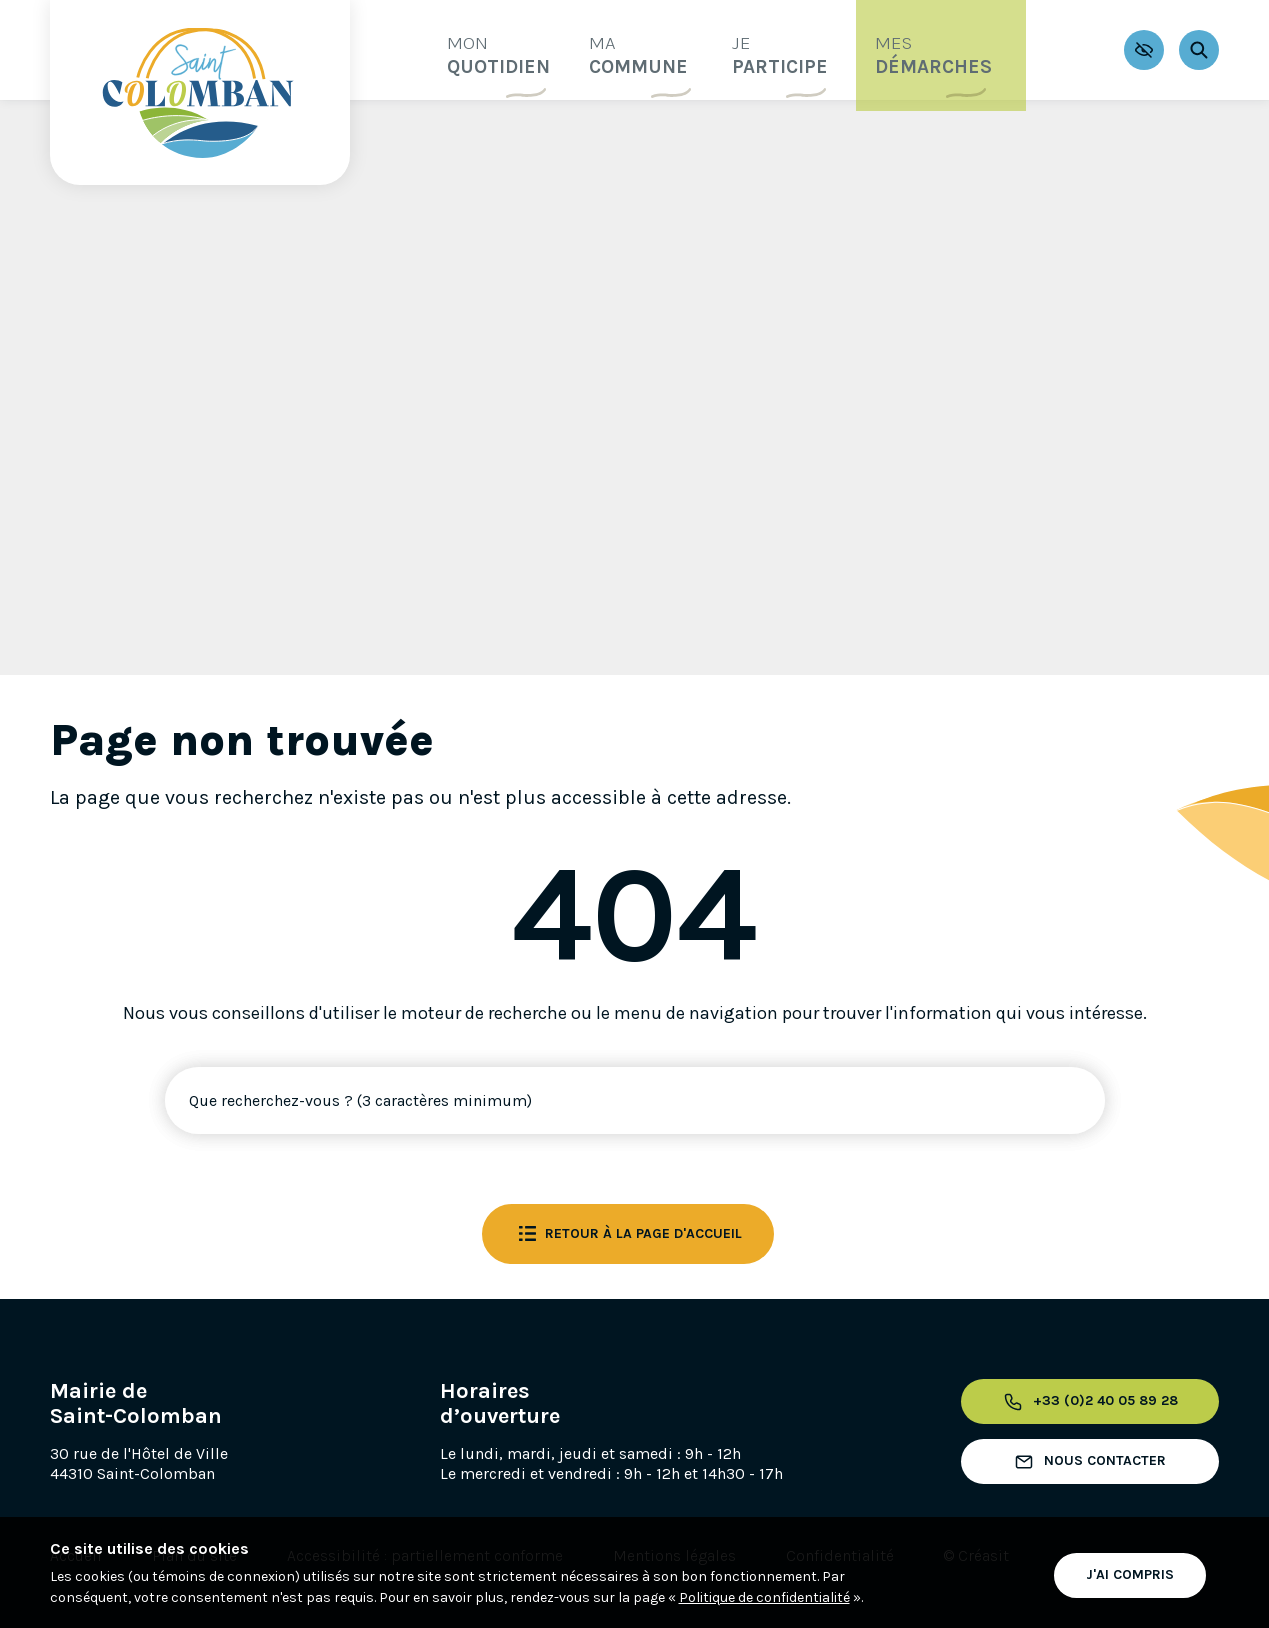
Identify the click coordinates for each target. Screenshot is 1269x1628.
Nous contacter (1085, 1462)
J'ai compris (1130, 1571)
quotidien (463, 48)
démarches (965, 48)
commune (627, 48)
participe (789, 48)
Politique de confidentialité (764, 1597)
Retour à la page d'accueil (628, 1234)
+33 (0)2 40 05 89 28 (1084, 1402)
